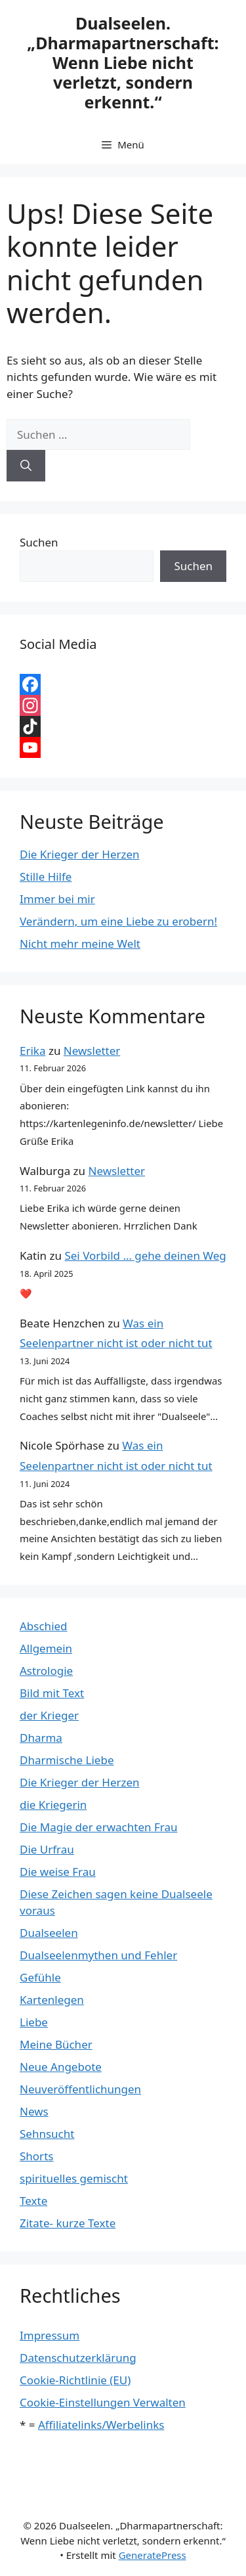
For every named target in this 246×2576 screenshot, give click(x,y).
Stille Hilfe (46, 876)
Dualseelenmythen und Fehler (98, 1955)
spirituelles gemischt (74, 2178)
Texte (33, 2200)
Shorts (36, 2156)
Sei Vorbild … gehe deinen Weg (145, 1255)
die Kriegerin (53, 1804)
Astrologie (46, 1670)
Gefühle (40, 1977)
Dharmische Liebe (67, 1759)
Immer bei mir (57, 898)
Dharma (41, 1737)
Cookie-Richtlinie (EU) (75, 2379)
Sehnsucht (47, 2133)
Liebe (34, 2022)
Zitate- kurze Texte (67, 2223)
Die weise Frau (58, 1871)
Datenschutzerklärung (78, 2357)
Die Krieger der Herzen (80, 854)
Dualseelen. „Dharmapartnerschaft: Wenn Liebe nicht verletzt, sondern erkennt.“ (122, 62)
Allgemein (46, 1648)
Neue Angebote (61, 2066)
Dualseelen (49, 1932)
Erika (32, 1050)
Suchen (39, 542)
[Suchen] (26, 465)
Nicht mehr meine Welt (80, 943)
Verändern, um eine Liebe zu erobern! (118, 921)
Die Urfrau (47, 1849)
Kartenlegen (52, 1999)
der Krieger (49, 1715)
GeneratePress (152, 2555)
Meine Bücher (56, 2044)
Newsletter (92, 1050)
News (34, 2111)
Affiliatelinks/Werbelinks (101, 2424)
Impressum (49, 2335)
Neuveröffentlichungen (80, 2089)
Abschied (44, 1625)
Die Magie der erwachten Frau (98, 1826)
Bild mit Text (52, 1692)
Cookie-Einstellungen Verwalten (103, 2402)
